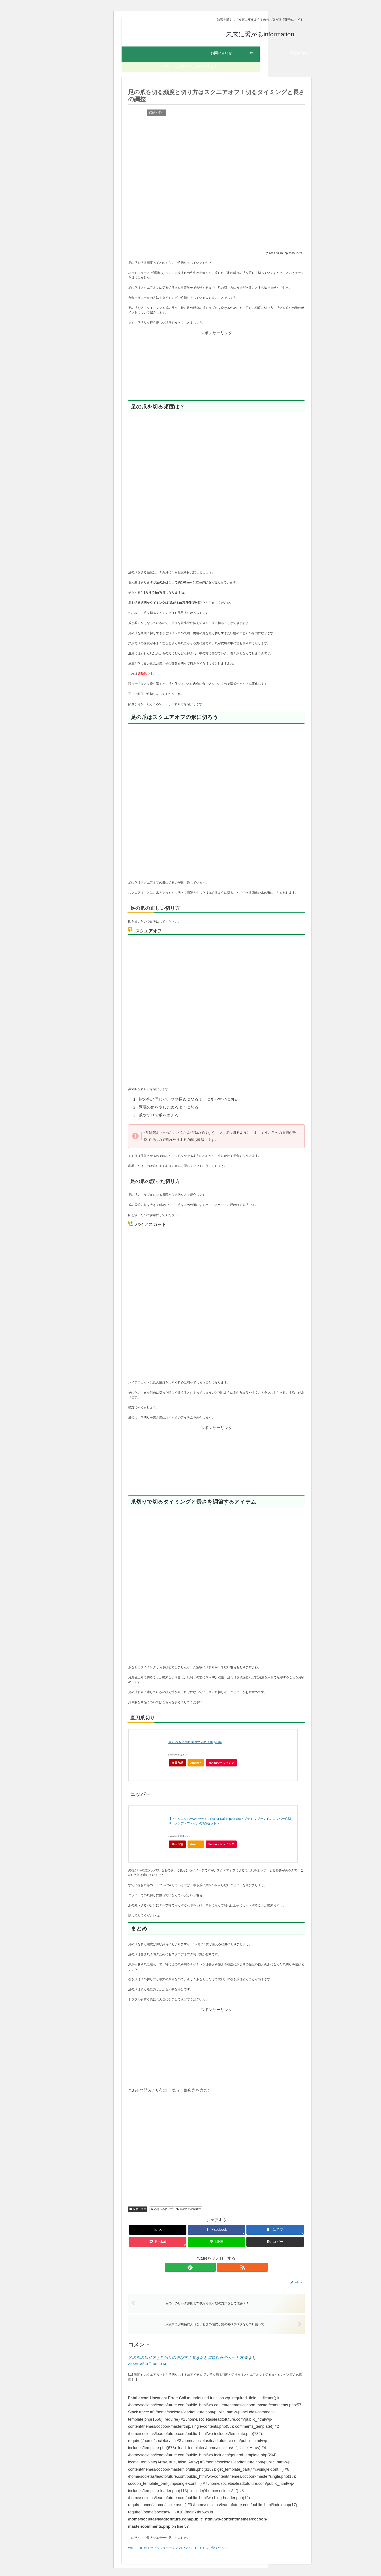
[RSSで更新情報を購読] (221, 2267)
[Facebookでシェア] (216, 2230)
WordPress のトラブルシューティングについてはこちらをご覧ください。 (179, 2548)
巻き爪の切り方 (162, 2209)
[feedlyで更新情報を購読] (211, 2267)
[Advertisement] (216, 367)
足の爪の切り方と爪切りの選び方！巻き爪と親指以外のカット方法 (187, 2357)
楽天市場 (177, 1762)
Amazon (195, 1762)
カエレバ (185, 1754)
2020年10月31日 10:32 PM (147, 2364)
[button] (275, 2242)
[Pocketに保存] (157, 2242)
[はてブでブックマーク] (275, 2230)
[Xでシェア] (157, 2230)
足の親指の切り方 (188, 2209)
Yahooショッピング (222, 1762)
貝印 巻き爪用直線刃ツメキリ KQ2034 (194, 1742)
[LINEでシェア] (216, 2242)
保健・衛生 (138, 2209)
